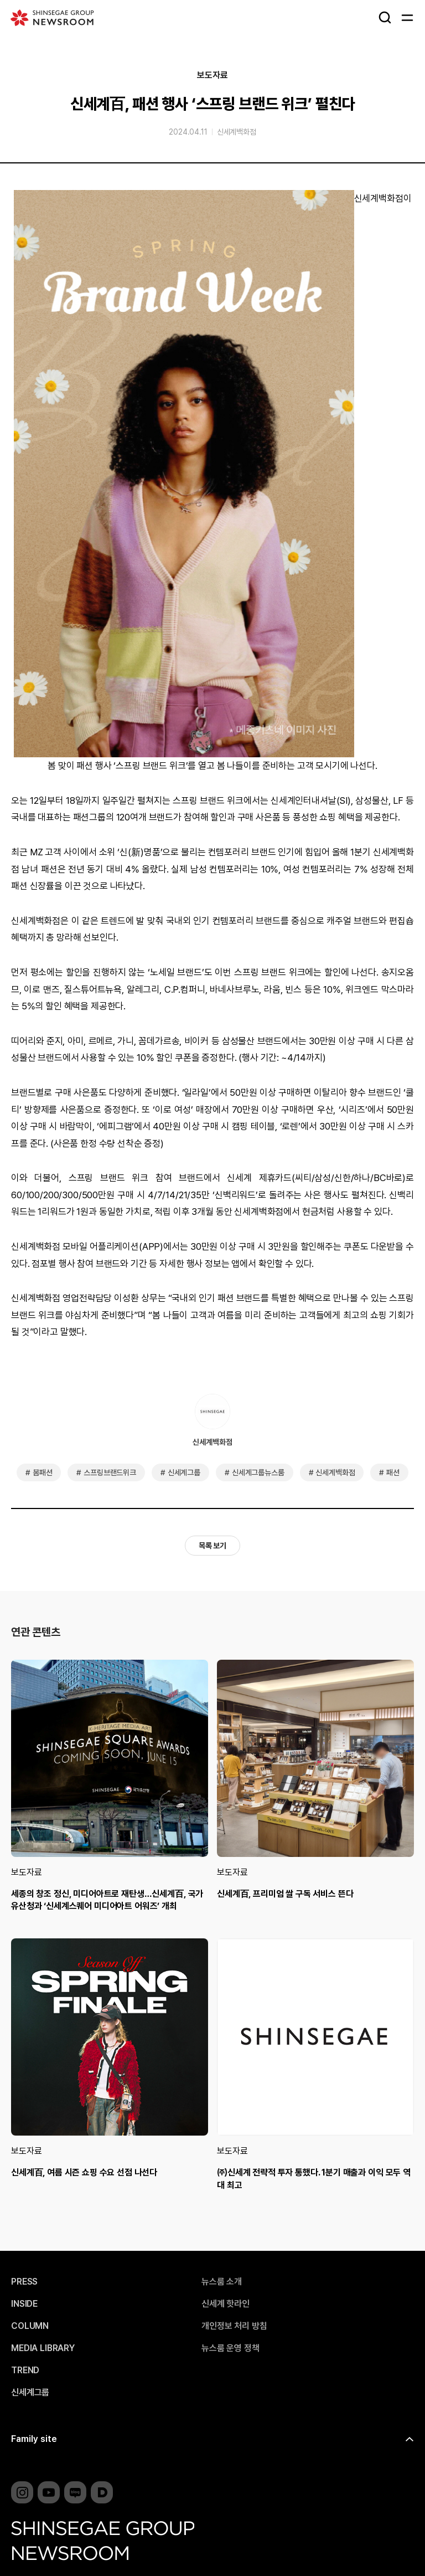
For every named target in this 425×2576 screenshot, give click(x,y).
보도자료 (212, 75)
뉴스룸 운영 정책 (230, 2348)
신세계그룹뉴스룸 (258, 1472)
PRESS (24, 2281)
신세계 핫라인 (225, 2304)
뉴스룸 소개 (221, 2281)
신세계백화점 (236, 131)
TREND (25, 2370)
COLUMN (30, 2326)
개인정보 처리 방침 (234, 2326)
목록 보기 (212, 1545)
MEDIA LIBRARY (43, 2348)
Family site (34, 2439)
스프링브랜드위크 (110, 1472)
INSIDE (24, 2304)
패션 (393, 1472)
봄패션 (43, 1472)
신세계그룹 (184, 1472)
